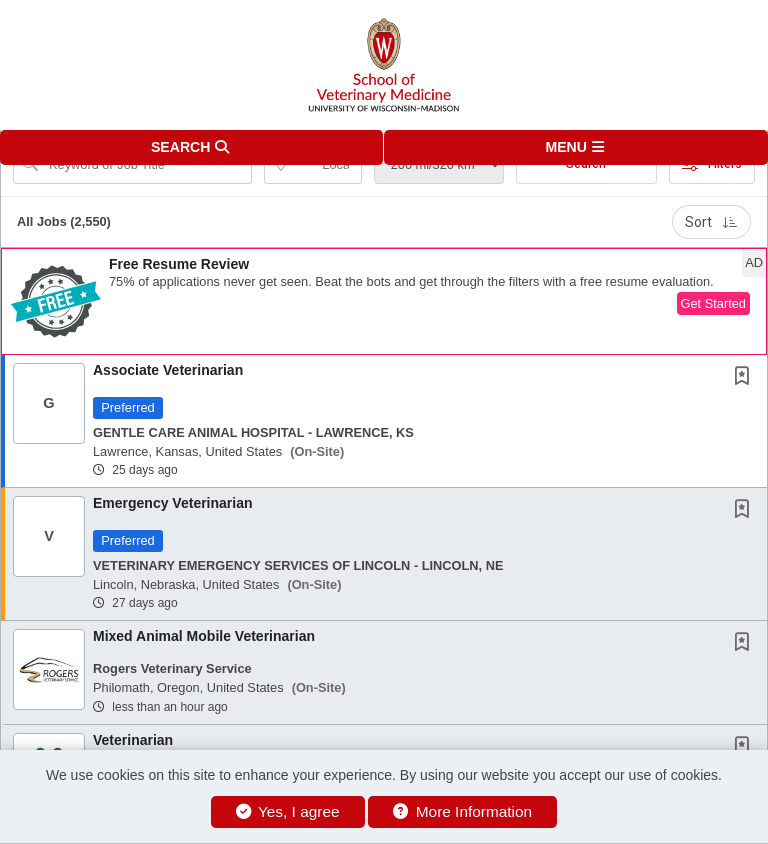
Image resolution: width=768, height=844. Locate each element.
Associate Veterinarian (168, 370)
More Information (462, 811)
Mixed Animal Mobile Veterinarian (204, 636)
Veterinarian (133, 740)
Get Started (713, 303)
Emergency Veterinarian (173, 503)
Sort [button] (711, 222)
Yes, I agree (288, 811)
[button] (576, 147)
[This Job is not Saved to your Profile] (746, 378)
